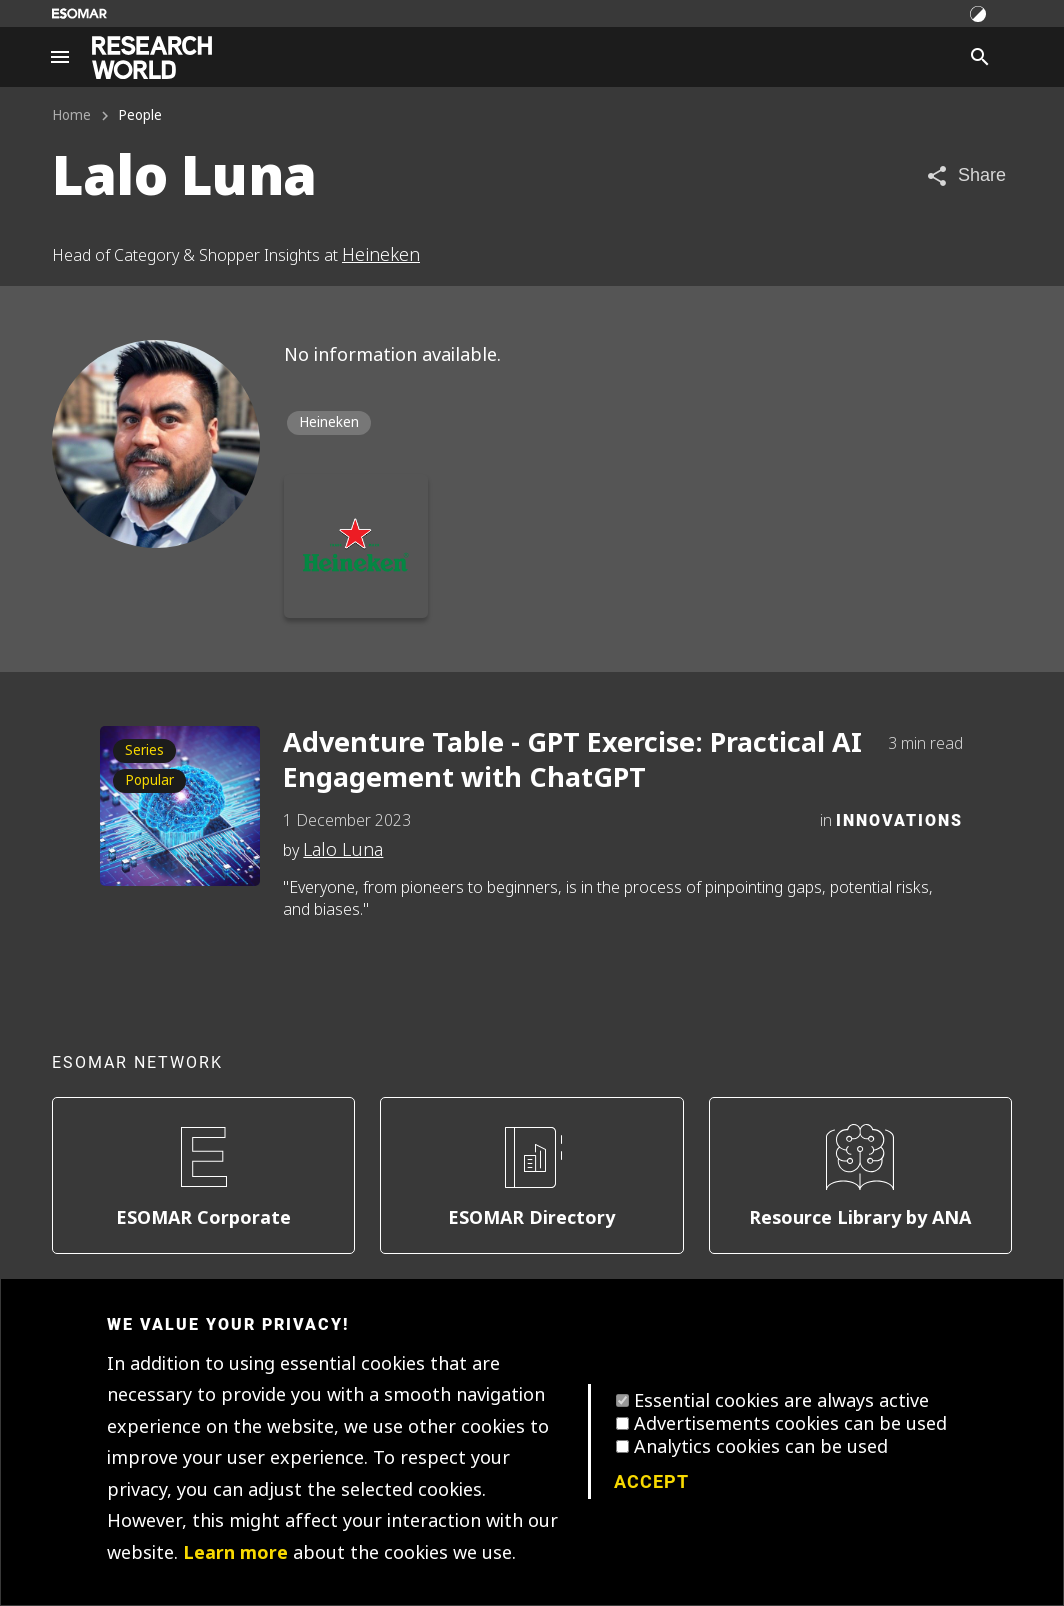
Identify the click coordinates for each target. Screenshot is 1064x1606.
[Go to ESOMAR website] (79, 13)
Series (144, 750)
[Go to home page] (152, 57)
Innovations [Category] (899, 819)
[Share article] (965, 175)
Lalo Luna (343, 850)
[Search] (980, 57)
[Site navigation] (60, 57)
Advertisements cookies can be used (790, 1424)
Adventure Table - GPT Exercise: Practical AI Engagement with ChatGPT (572, 761)
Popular (149, 780)
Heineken (381, 255)
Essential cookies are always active (781, 1401)
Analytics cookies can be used (761, 1447)
